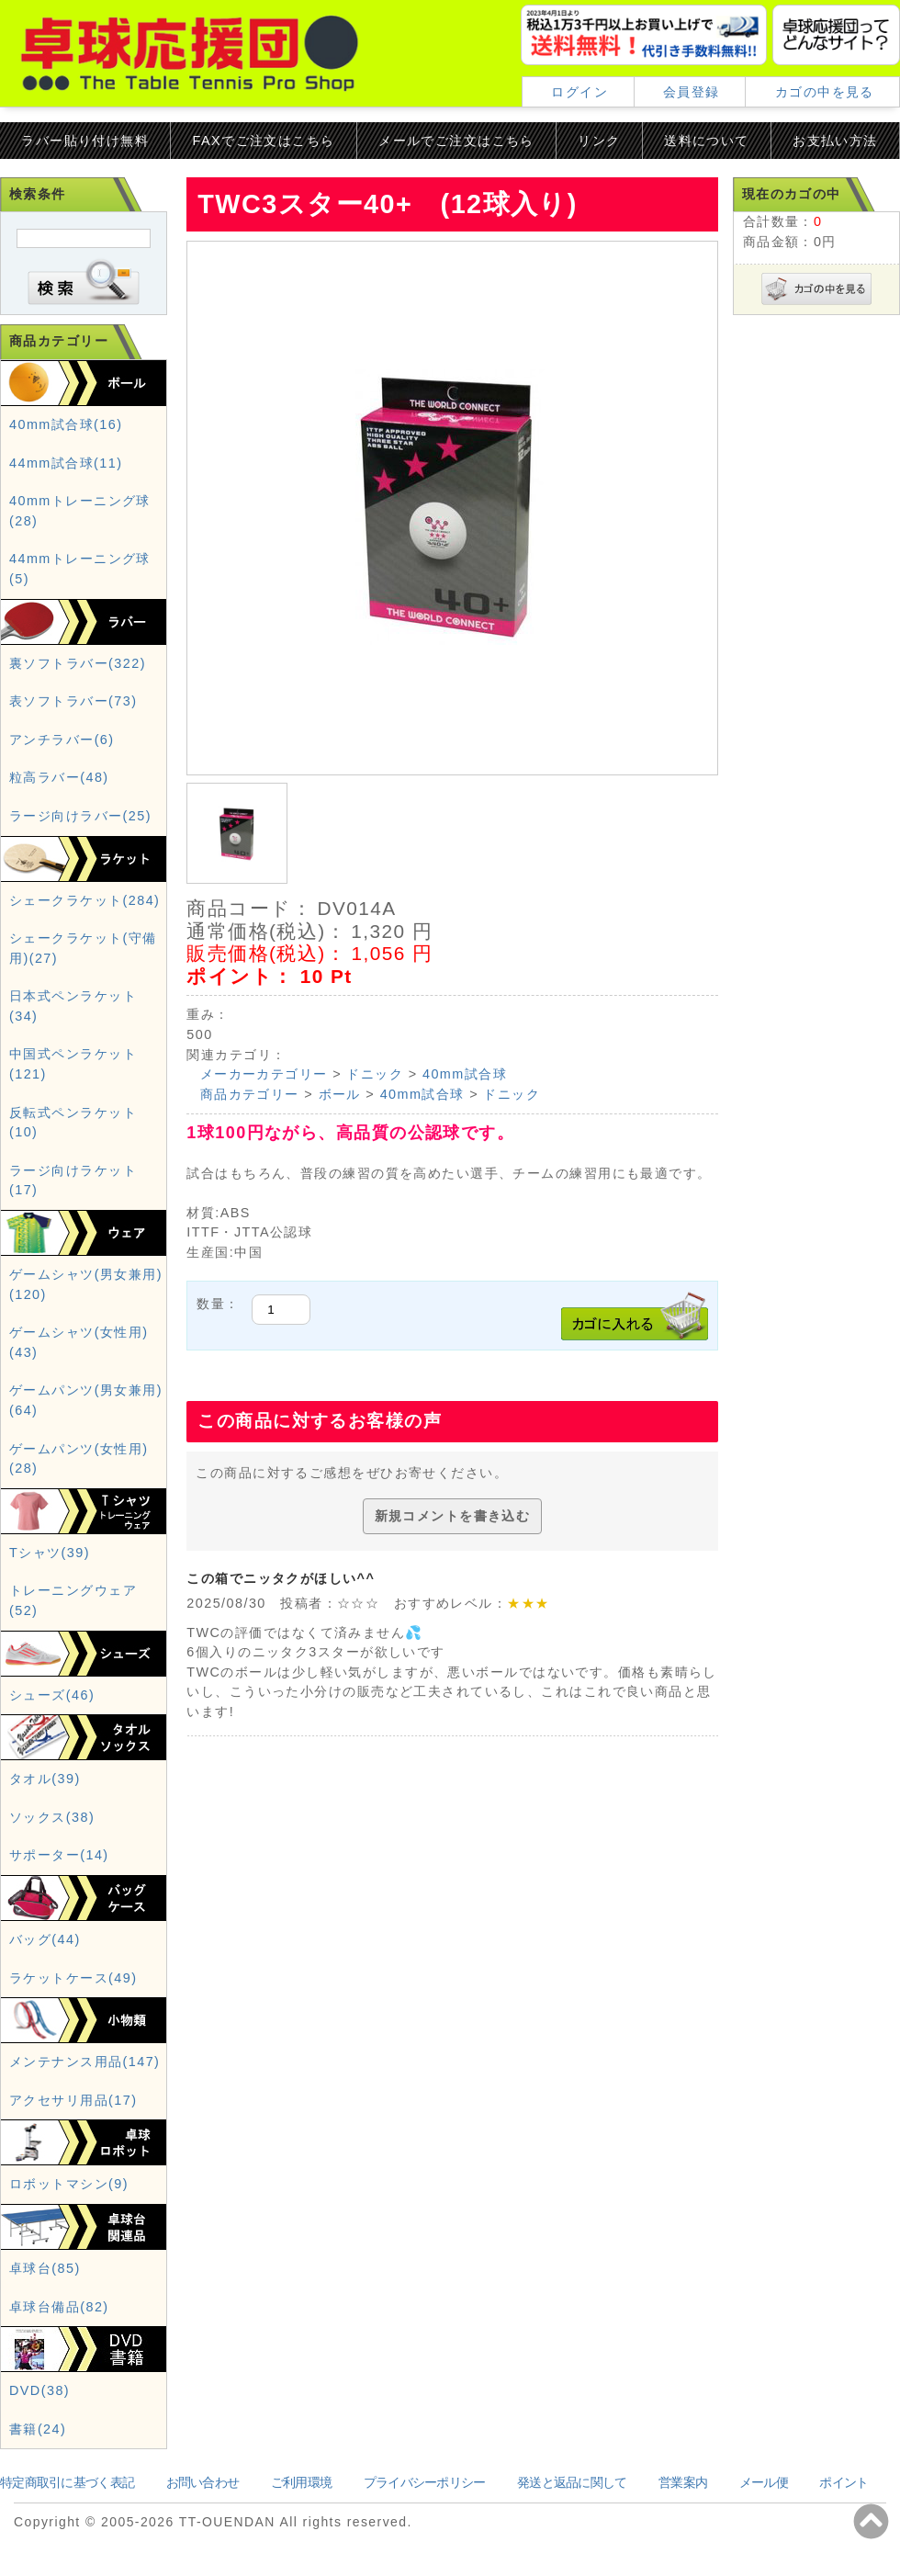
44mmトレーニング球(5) (80, 568)
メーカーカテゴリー (264, 1074)
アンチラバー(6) (62, 739)
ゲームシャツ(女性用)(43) (78, 1342)
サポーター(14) (59, 1854)
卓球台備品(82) (59, 2306)
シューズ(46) (52, 1695)
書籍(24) (37, 2429)
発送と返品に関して (572, 2482)
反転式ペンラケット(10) (73, 1122)
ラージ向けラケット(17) (73, 1180)
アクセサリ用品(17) (73, 2100)
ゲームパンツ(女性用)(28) (78, 1458)
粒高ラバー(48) (59, 777)
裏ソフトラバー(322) (77, 663)
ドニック (374, 1074)
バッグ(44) (45, 1939)
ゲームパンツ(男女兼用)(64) (86, 1400)
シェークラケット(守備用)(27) (83, 948)
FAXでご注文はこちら (264, 140)
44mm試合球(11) (65, 463)
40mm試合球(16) (65, 424)
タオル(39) (45, 1778)
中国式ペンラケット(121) (73, 1063)
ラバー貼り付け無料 (85, 140)
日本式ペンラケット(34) (73, 1006)
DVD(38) (39, 2390)
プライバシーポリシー (425, 2482)
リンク (599, 140)
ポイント (843, 2482)
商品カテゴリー (249, 1094)
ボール (340, 1094)
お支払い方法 (835, 140)
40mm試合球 (464, 1074)
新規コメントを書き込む (453, 1515)
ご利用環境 (301, 2482)
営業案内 (682, 2482)
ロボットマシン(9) (69, 2183)
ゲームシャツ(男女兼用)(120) (86, 1284)
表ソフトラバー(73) (73, 701)
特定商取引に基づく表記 (67, 2482)
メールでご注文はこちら (456, 140)
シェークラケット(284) (84, 900)
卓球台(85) (45, 2268)
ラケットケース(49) (73, 1978)
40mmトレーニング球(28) (80, 510)
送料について (706, 140)
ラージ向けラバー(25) (80, 815)
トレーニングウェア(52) (73, 1600)
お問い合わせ (203, 2482)
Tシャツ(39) (49, 1552)
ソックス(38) (52, 1817)
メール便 (763, 2482)
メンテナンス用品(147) (84, 2061)
